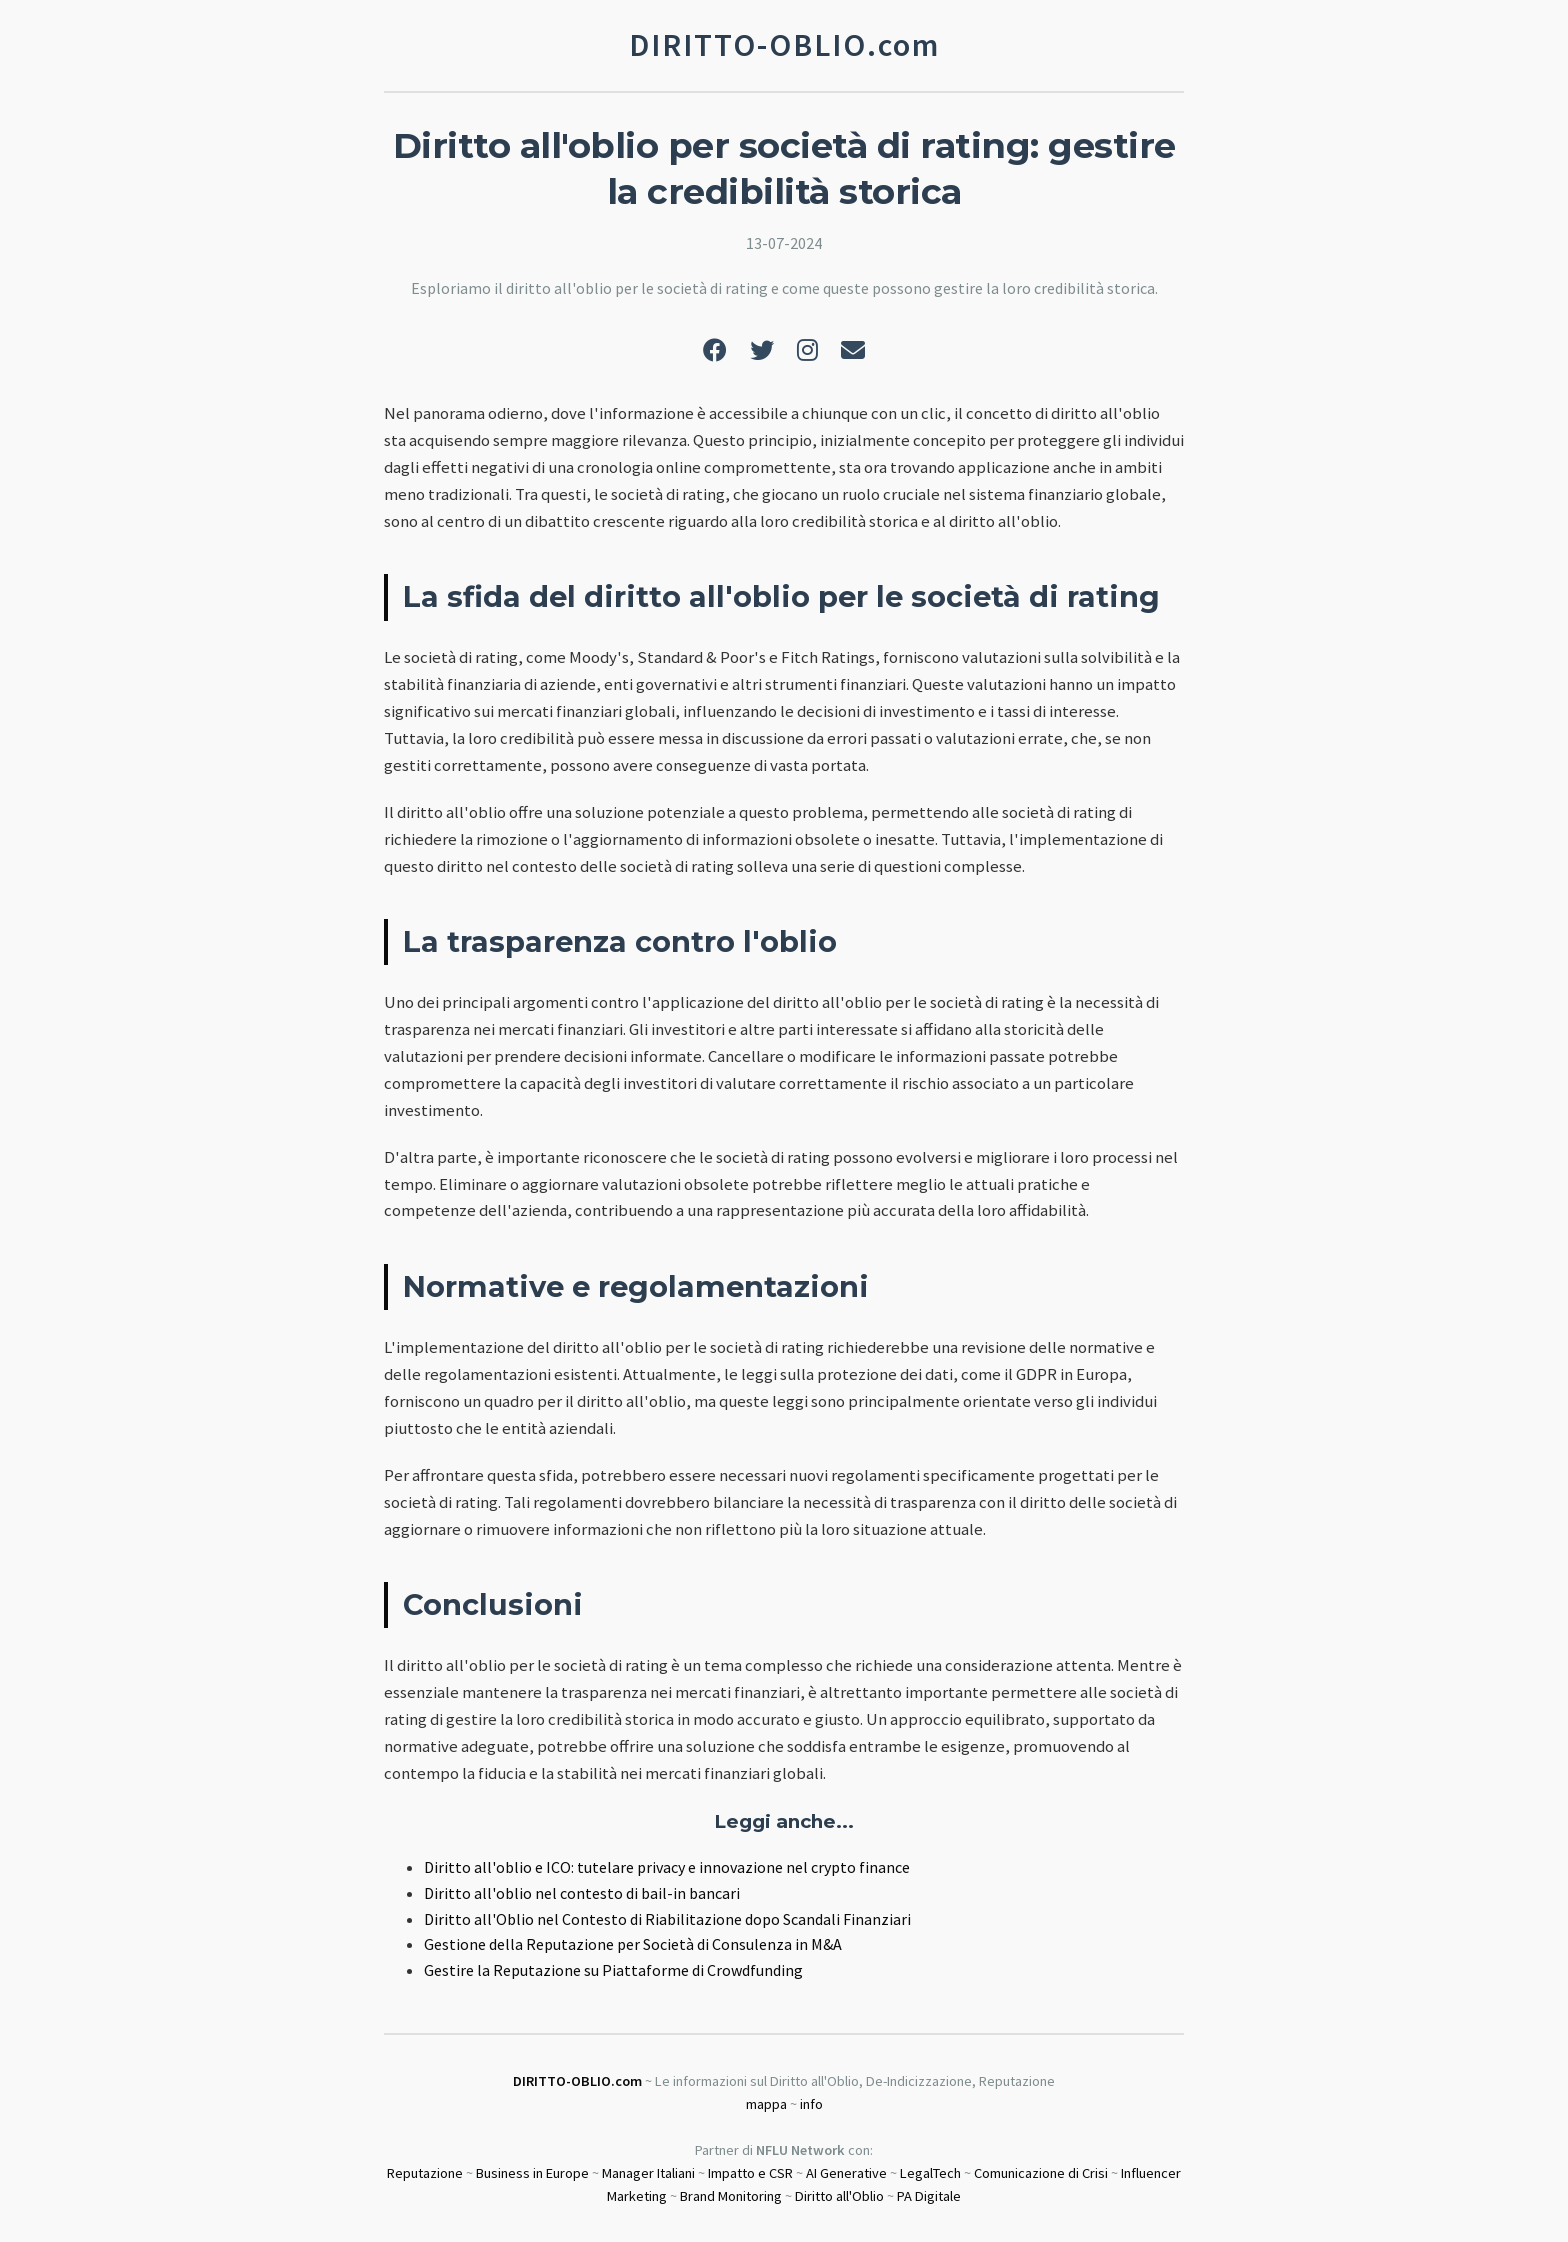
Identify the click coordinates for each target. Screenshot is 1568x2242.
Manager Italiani (648, 2173)
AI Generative (846, 2173)
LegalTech (930, 2173)
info (811, 2104)
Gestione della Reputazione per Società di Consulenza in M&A (633, 1944)
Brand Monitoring (731, 2196)
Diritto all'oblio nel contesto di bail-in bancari (582, 1893)
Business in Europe (532, 2173)
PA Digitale (929, 2196)
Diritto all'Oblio (839, 2196)
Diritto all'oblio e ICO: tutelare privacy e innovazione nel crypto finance (667, 1867)
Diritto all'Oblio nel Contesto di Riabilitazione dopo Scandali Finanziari (667, 1919)
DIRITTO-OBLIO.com (577, 2081)
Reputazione (425, 2173)
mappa (766, 2104)
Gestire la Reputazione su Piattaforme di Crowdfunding (613, 1970)
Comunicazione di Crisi (1041, 2173)
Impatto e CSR (750, 2173)
